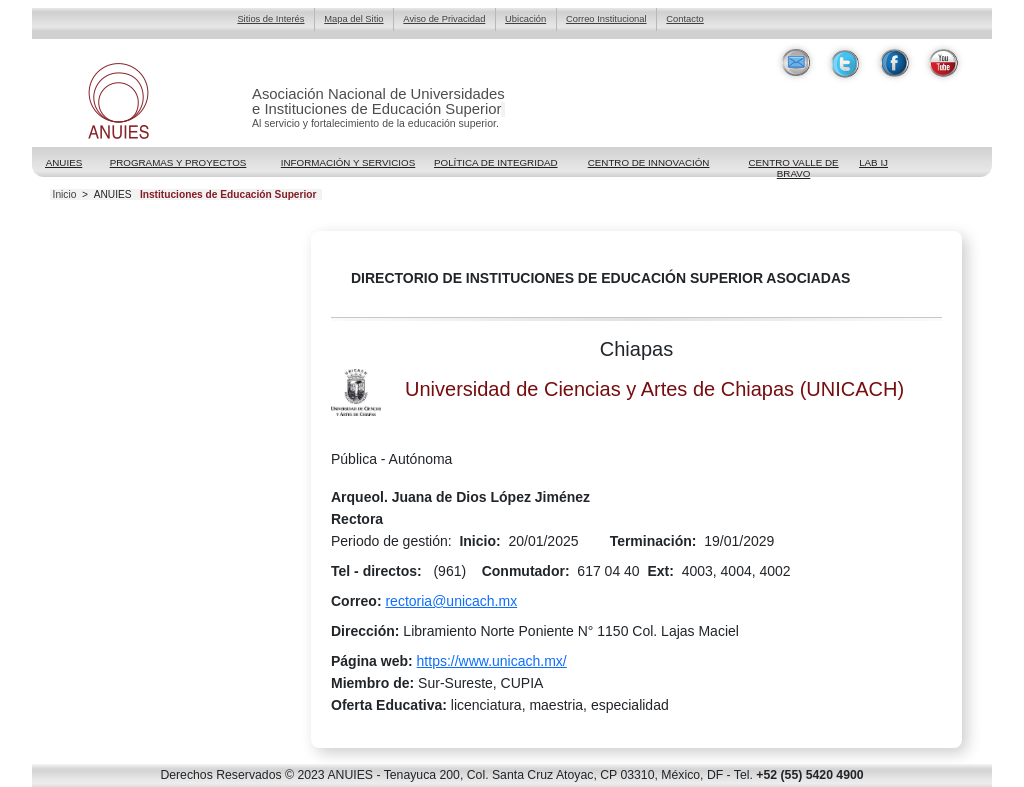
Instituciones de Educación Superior (228, 195)
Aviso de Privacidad (444, 19)
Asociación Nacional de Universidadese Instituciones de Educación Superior (378, 101)
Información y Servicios (348, 162)
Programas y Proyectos (178, 162)
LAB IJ (873, 162)
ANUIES (113, 195)
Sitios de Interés (270, 19)
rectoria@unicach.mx (451, 601)
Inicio (65, 195)
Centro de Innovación (649, 162)
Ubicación (525, 19)
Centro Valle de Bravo (793, 163)
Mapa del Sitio (353, 19)
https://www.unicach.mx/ (492, 661)
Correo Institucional (606, 19)
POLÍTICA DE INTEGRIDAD (496, 162)
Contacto (684, 19)
